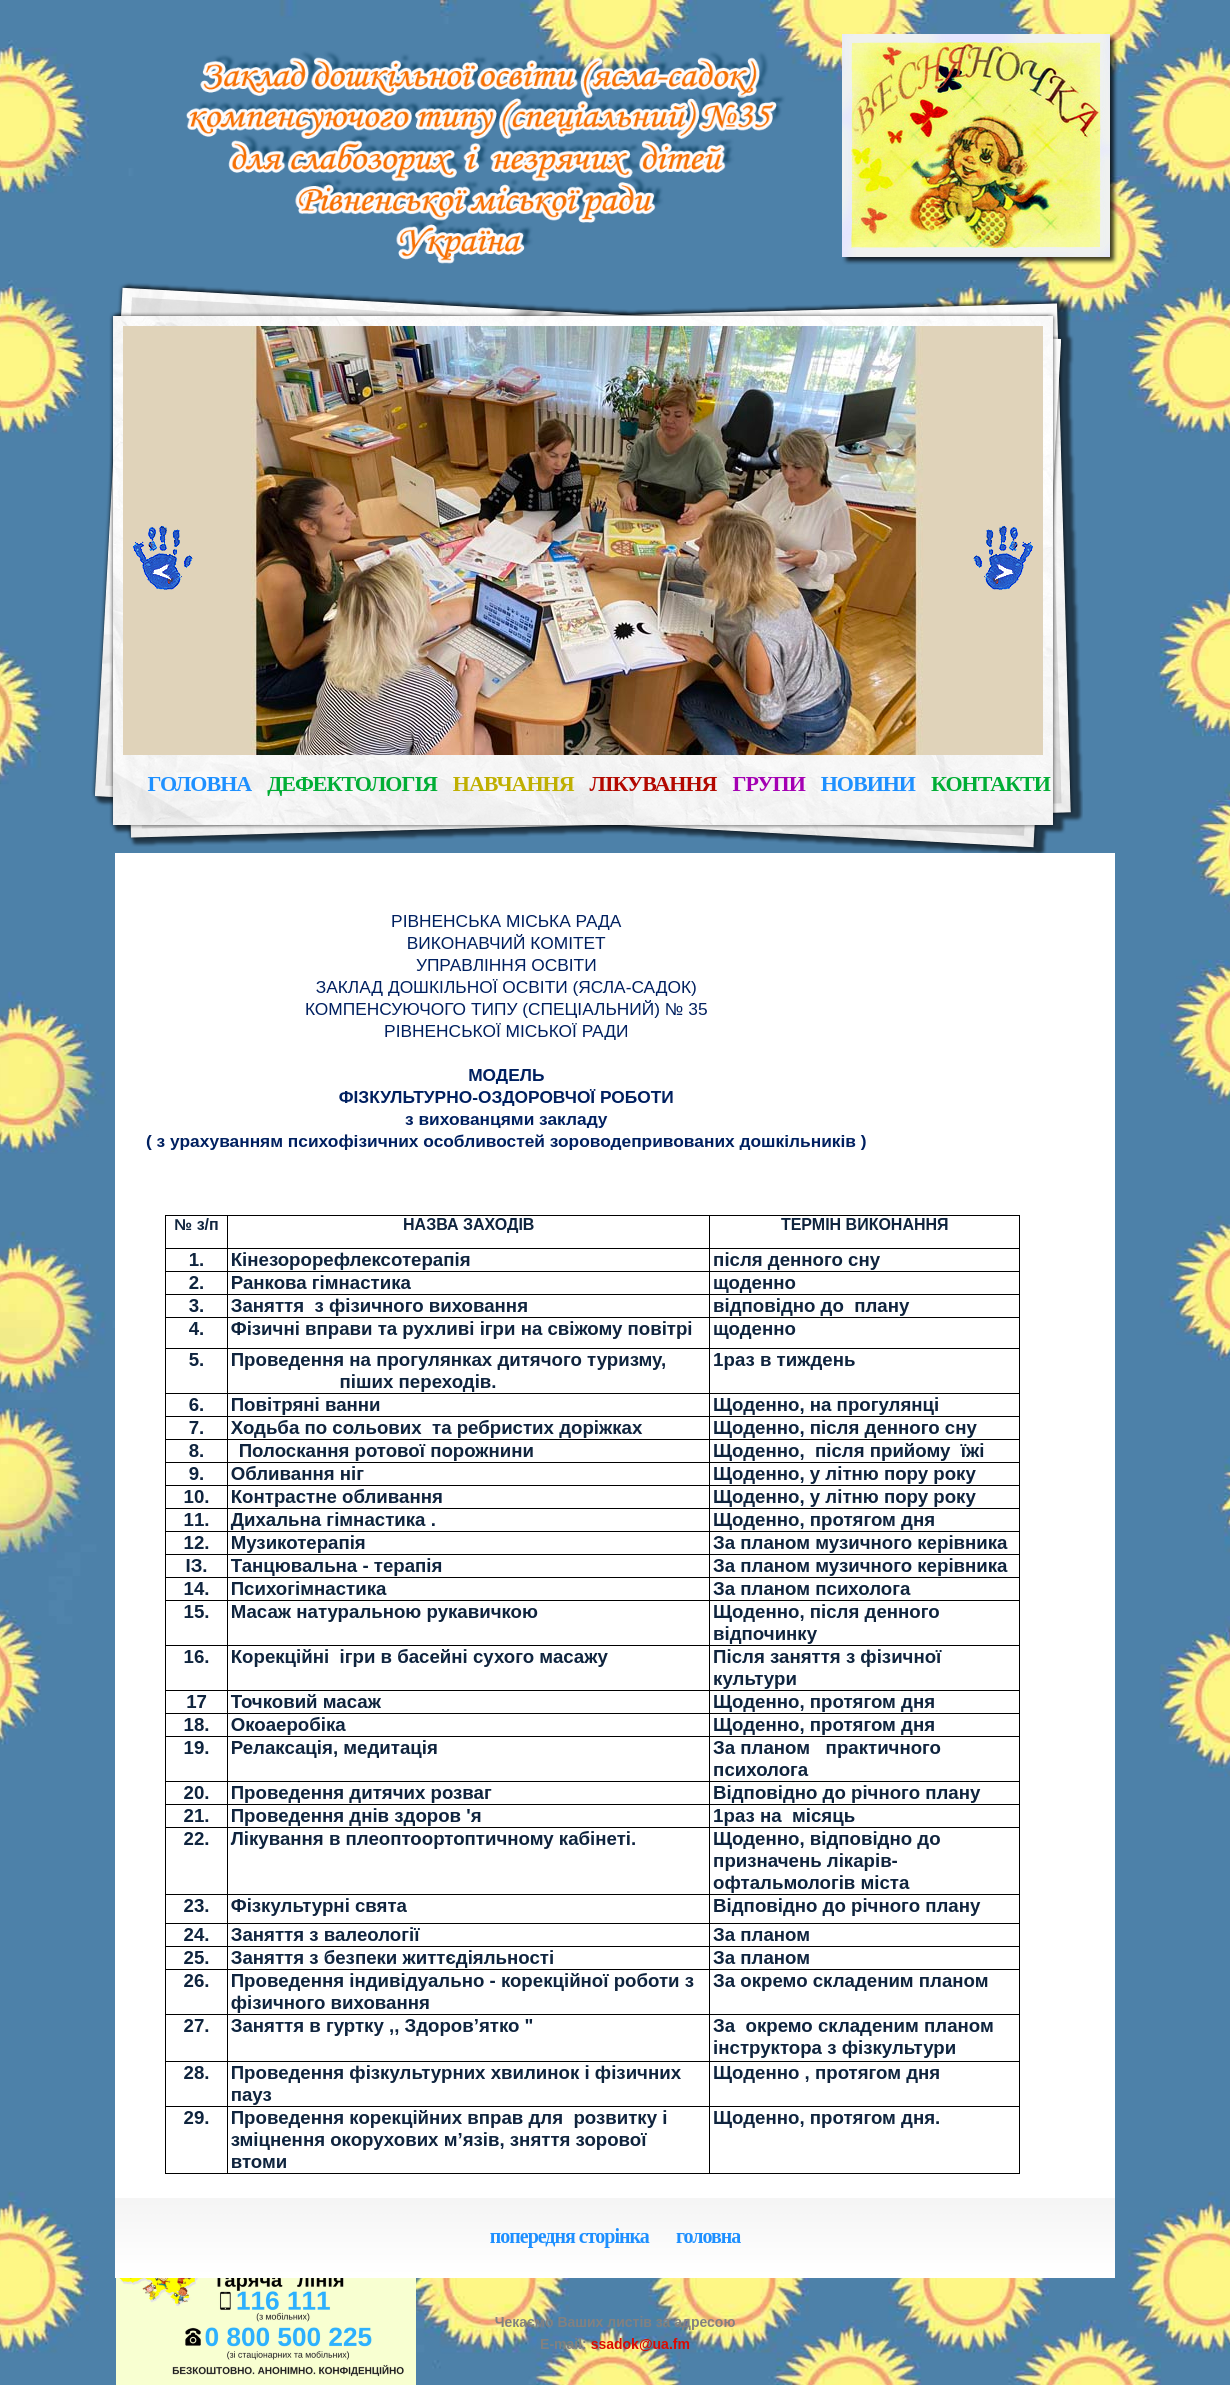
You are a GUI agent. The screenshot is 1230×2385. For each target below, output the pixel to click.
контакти (990, 785)
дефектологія (352, 785)
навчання (513, 785)
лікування (653, 785)
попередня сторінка (569, 2237)
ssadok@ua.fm (638, 2344)
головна (200, 785)
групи (768, 785)
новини (868, 785)
